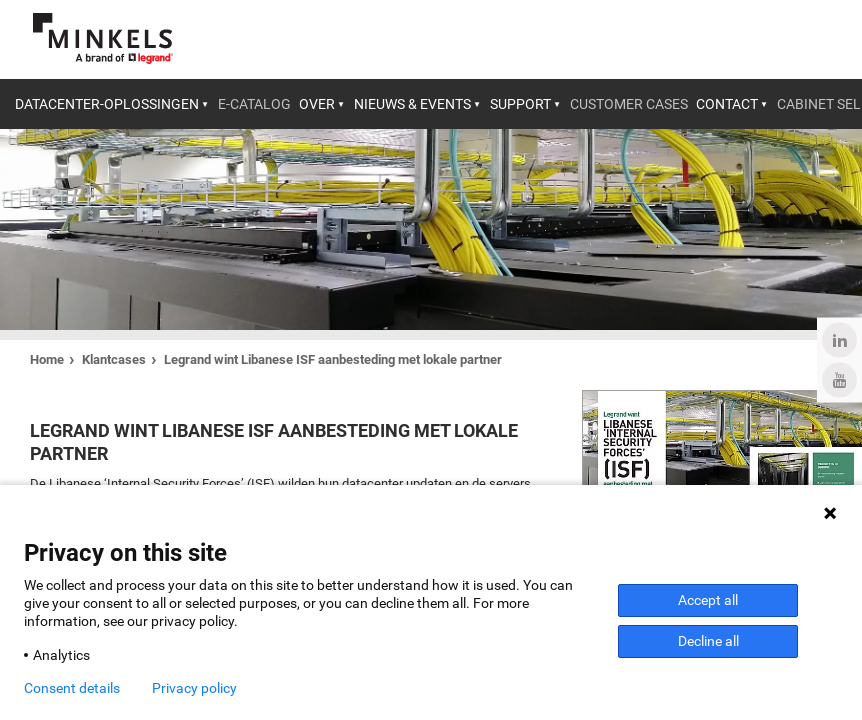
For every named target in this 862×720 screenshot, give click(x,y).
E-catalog (254, 104)
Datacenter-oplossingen (107, 104)
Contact (727, 104)
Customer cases (629, 104)
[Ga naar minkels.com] (103, 38)
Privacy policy (194, 688)
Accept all (708, 600)
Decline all (708, 641)
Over (317, 104)
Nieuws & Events (412, 104)
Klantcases (114, 359)
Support (520, 104)
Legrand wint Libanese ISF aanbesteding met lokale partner (333, 359)
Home (47, 359)
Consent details (72, 688)
